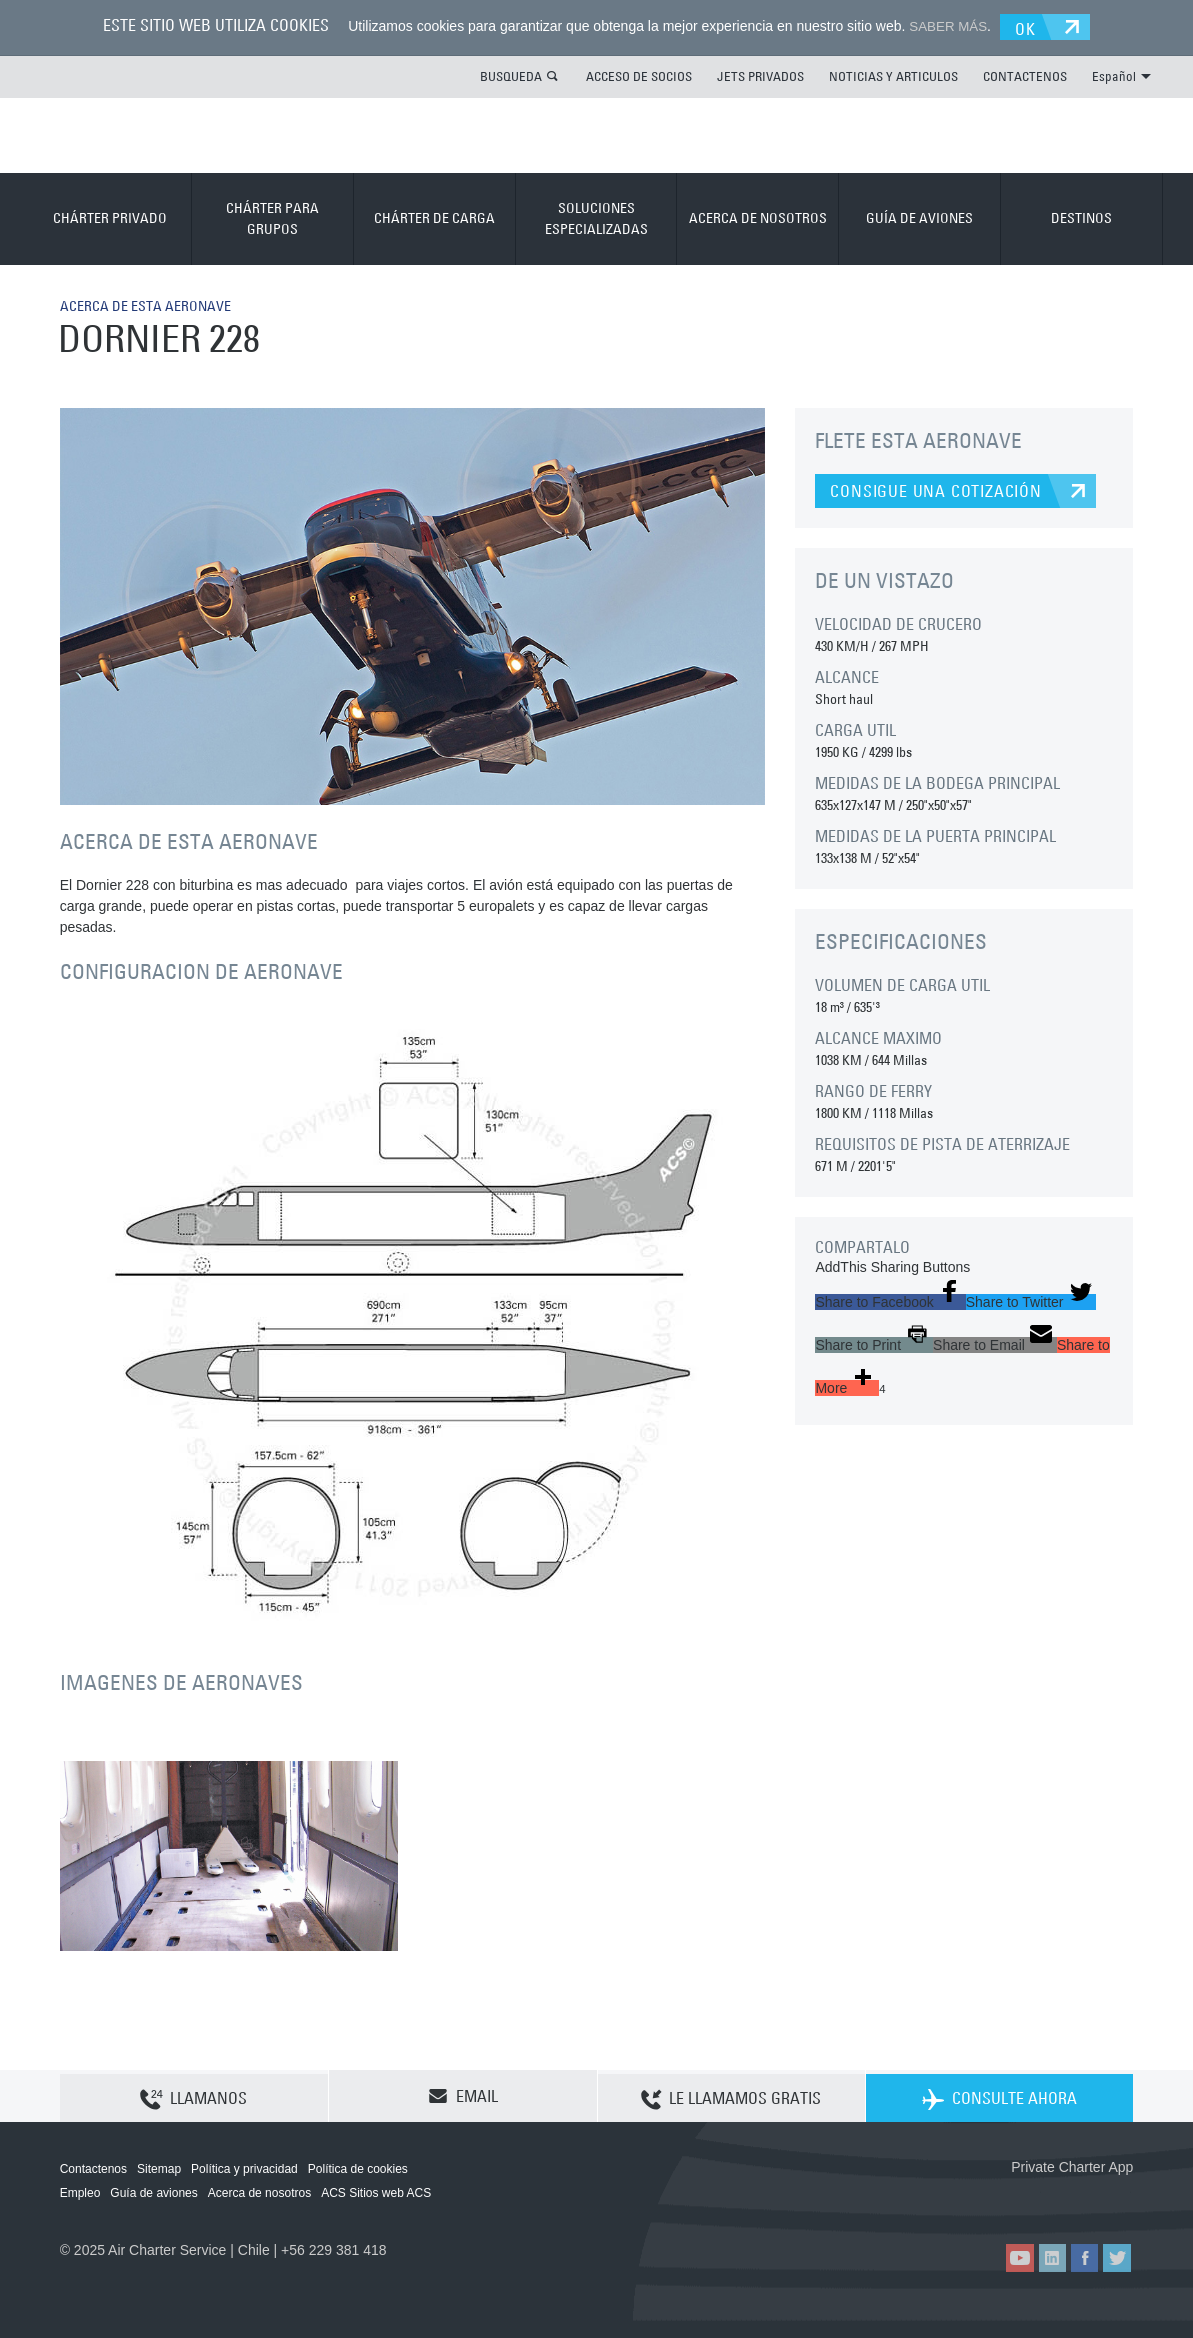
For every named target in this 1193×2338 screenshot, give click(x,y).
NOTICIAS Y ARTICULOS (893, 75)
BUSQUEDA (511, 75)
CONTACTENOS (1025, 75)
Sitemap (159, 2168)
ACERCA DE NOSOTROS (758, 217)
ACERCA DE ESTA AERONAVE (157, 304)
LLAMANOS (193, 2096)
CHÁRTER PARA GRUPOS (272, 217)
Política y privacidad (244, 2168)
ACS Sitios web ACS (376, 2192)
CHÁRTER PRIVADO (110, 217)
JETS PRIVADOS (760, 75)
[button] (890, 1301)
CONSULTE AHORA (999, 2096)
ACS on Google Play (1090, 2198)
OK (1032, 26)
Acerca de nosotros (259, 2192)
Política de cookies (358, 2168)
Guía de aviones (153, 2192)
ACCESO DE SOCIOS (639, 75)
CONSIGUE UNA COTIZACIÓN (935, 490)
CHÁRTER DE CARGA (434, 217)
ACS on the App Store (1000, 2198)
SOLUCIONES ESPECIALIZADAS (596, 217)
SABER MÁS (943, 26)
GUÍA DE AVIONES (919, 217)
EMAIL (463, 2095)
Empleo (80, 2192)
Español (1121, 75)
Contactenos (93, 2168)
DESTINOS (1081, 217)
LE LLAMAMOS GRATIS (731, 2096)
